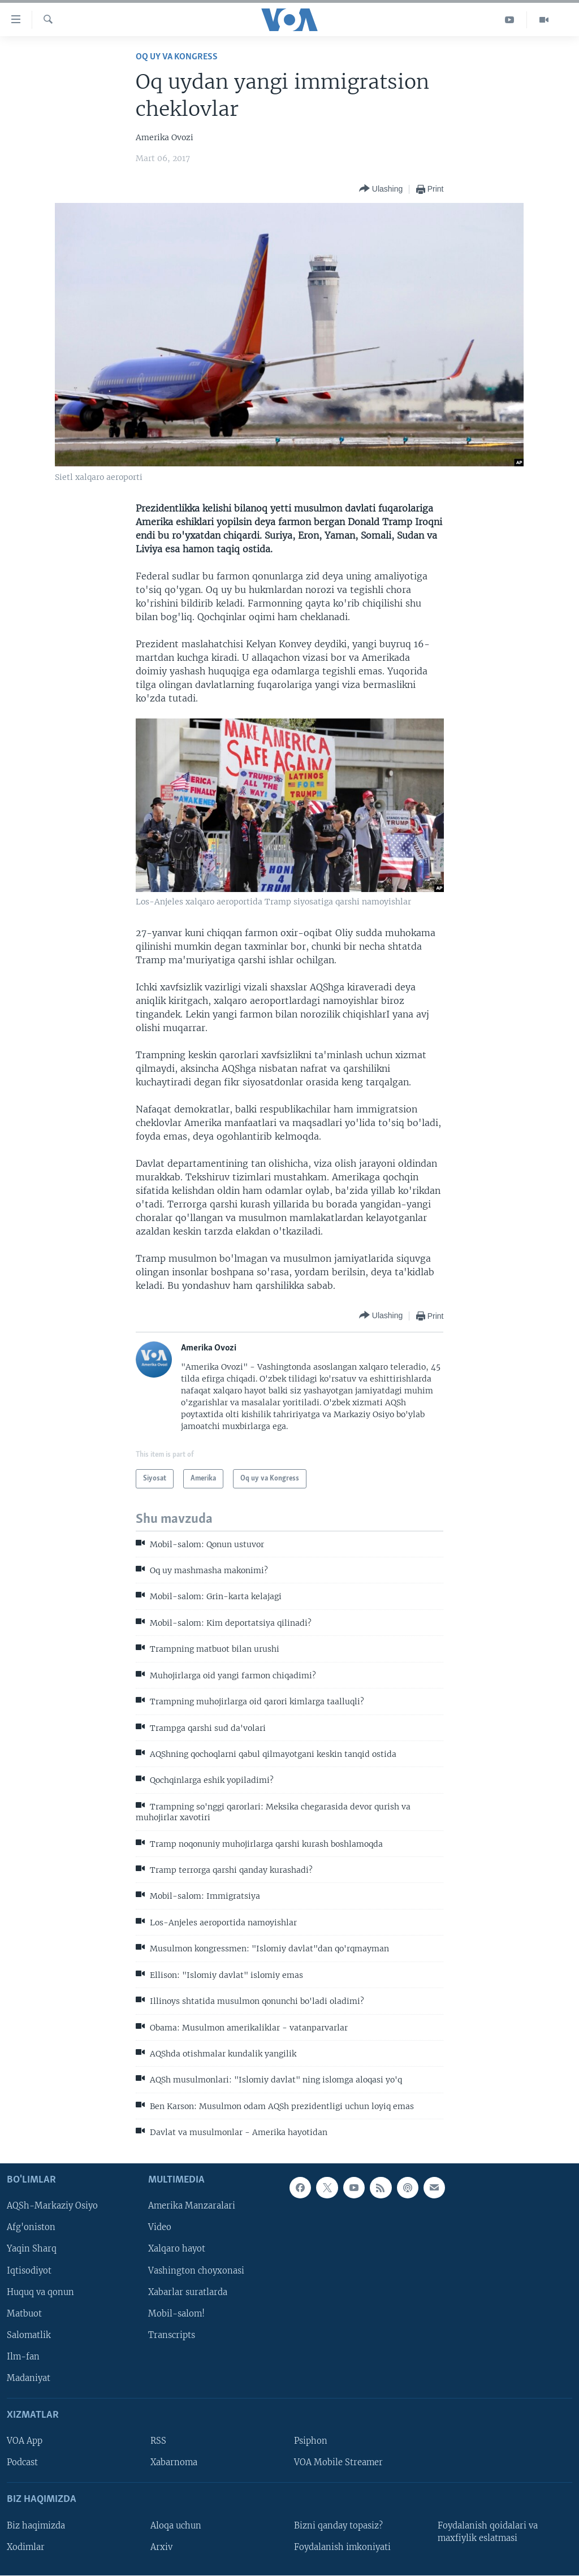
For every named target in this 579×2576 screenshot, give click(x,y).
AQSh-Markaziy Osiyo (52, 2206)
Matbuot (24, 2313)
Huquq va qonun (40, 2292)
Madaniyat (28, 2377)
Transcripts (171, 2335)
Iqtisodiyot (29, 2270)
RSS (158, 2441)
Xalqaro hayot (176, 2249)
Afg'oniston (31, 2227)
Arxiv (161, 2547)
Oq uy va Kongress (177, 57)
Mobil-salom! (176, 2313)
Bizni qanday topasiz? (338, 2525)
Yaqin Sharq (32, 2249)
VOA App (24, 2441)
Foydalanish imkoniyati (342, 2547)
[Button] (381, 189)
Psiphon (310, 2441)
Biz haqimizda (36, 2525)
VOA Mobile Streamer (338, 2462)
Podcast (22, 2462)
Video (159, 2227)
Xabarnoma (173, 2462)
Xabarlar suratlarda (187, 2292)
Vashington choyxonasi (196, 2270)
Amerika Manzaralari (191, 2206)
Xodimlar (26, 2547)
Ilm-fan (23, 2356)
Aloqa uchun (175, 2525)
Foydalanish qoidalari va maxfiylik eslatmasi (488, 2531)
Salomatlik (29, 2335)
